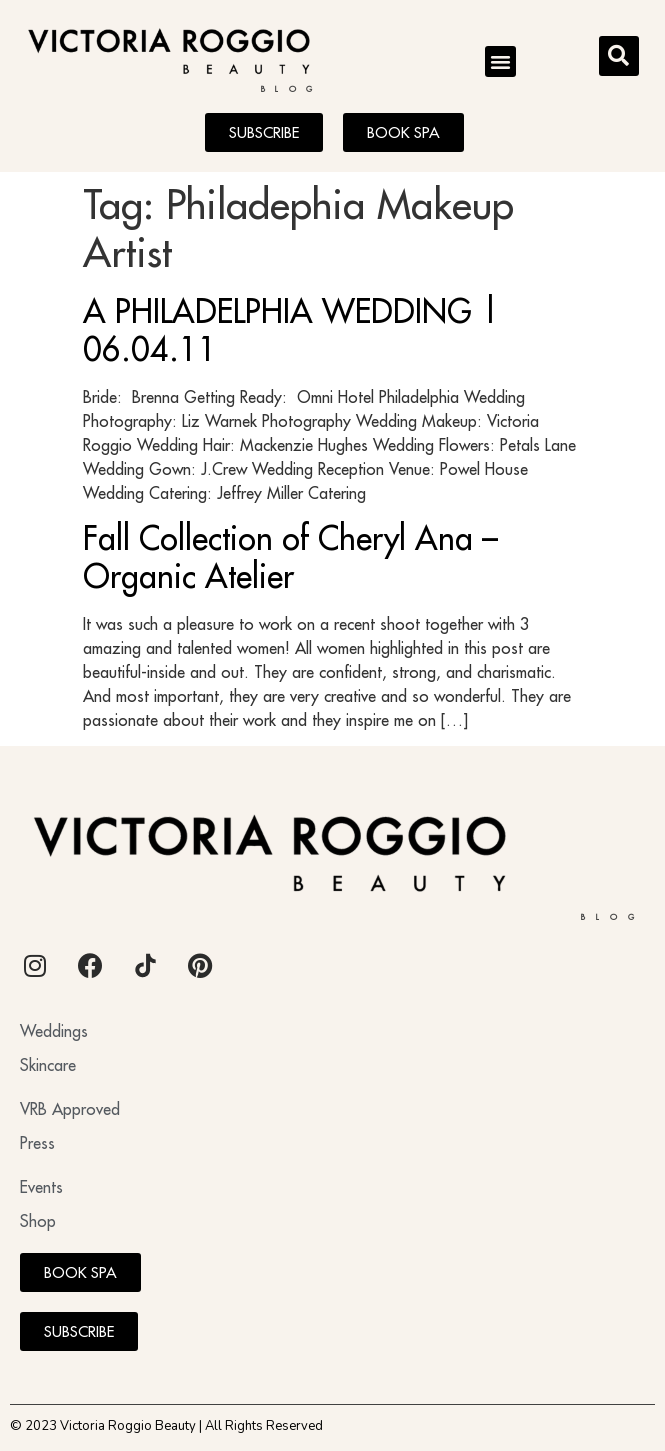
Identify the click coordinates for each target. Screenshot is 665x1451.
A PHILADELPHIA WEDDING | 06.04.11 (291, 330)
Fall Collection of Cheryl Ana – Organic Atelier (290, 557)
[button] (501, 62)
